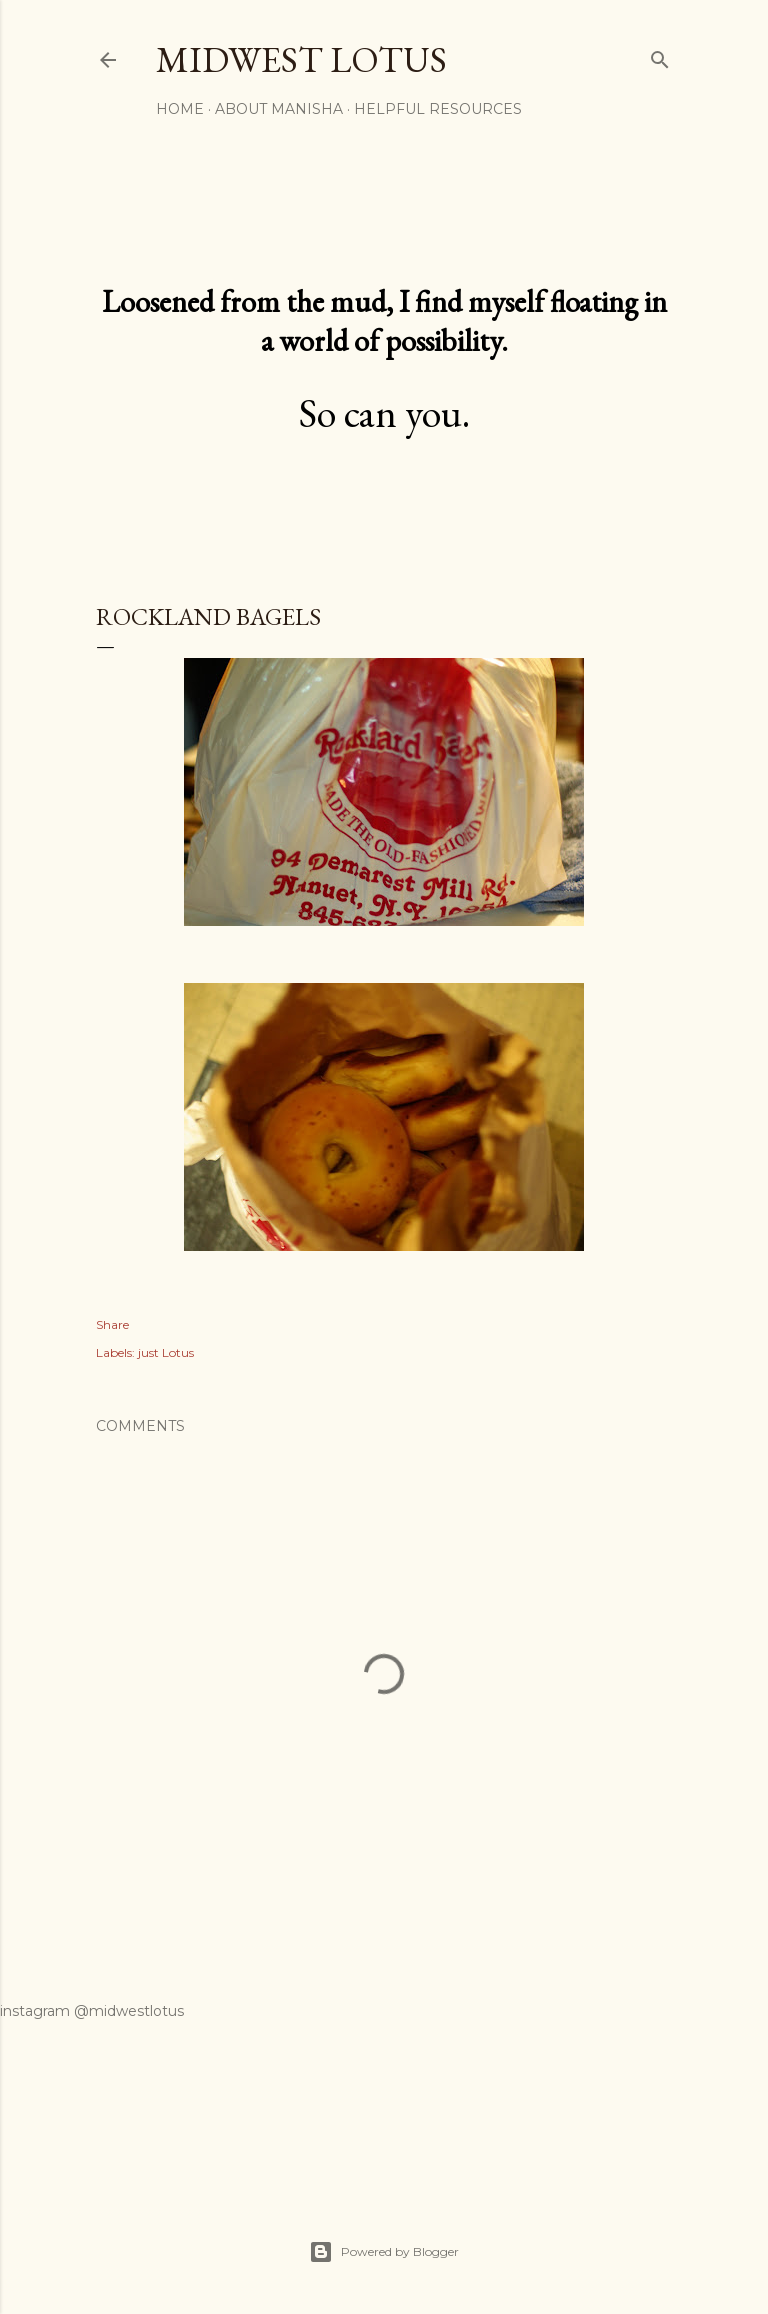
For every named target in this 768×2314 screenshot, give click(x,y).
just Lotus (166, 1352)
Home (180, 109)
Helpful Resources (438, 109)
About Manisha (279, 109)
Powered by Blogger (384, 2252)
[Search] (660, 55)
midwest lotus (301, 59)
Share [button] (112, 1324)
